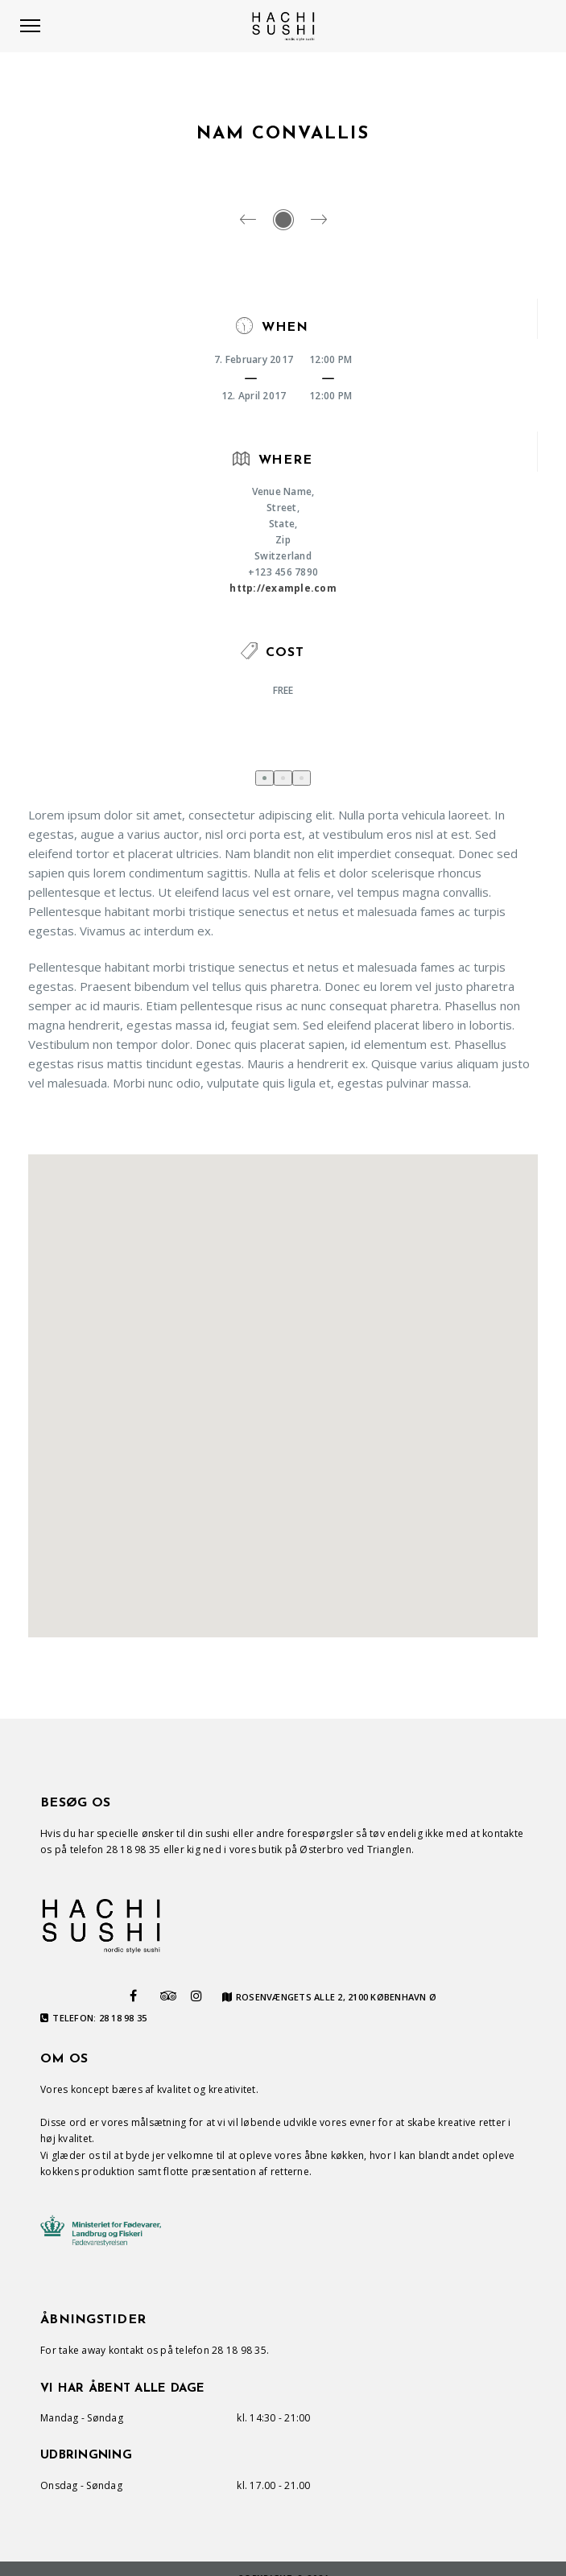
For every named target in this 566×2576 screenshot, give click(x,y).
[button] (264, 778)
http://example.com (283, 588)
